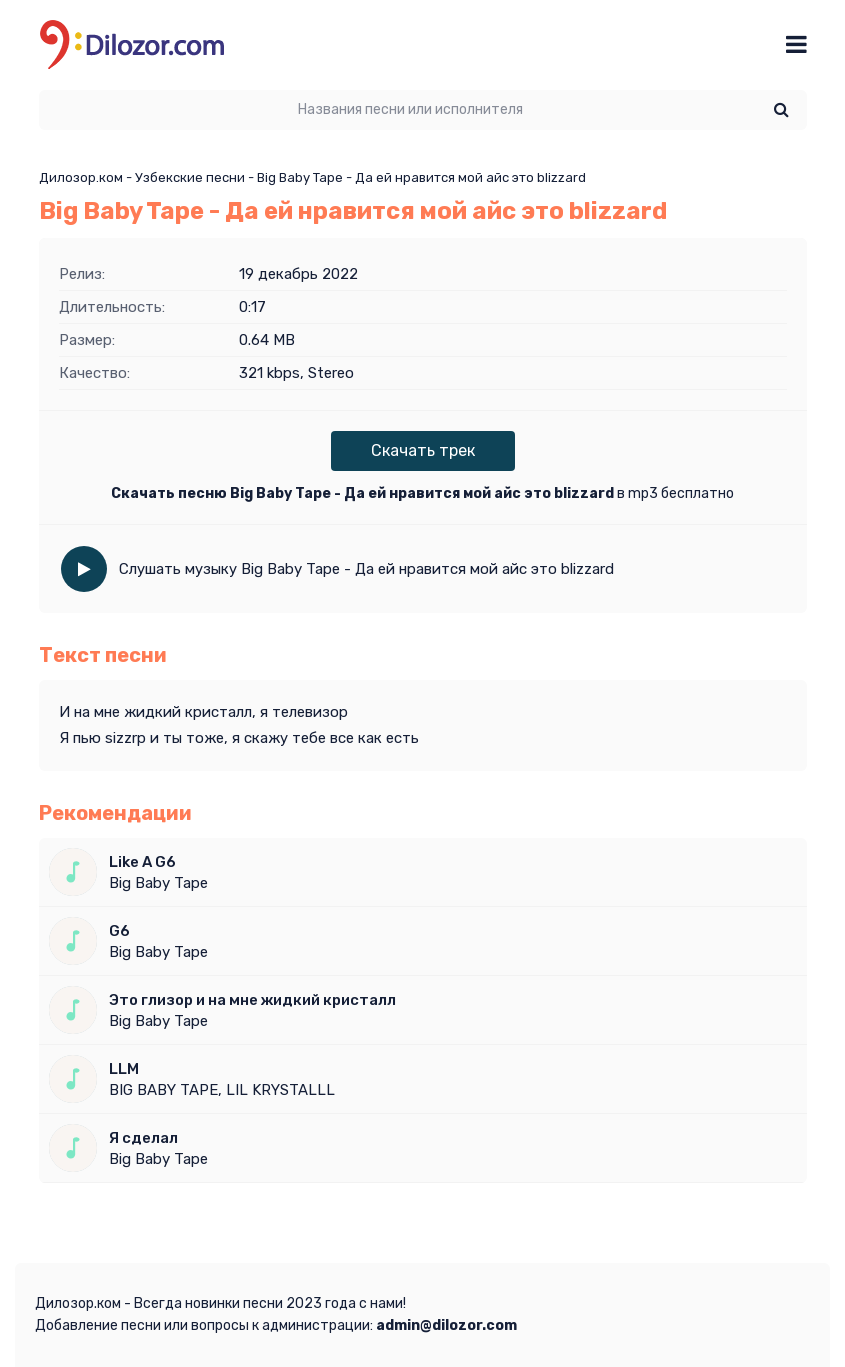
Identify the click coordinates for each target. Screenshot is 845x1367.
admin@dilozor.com (446, 1325)
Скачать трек (423, 450)
